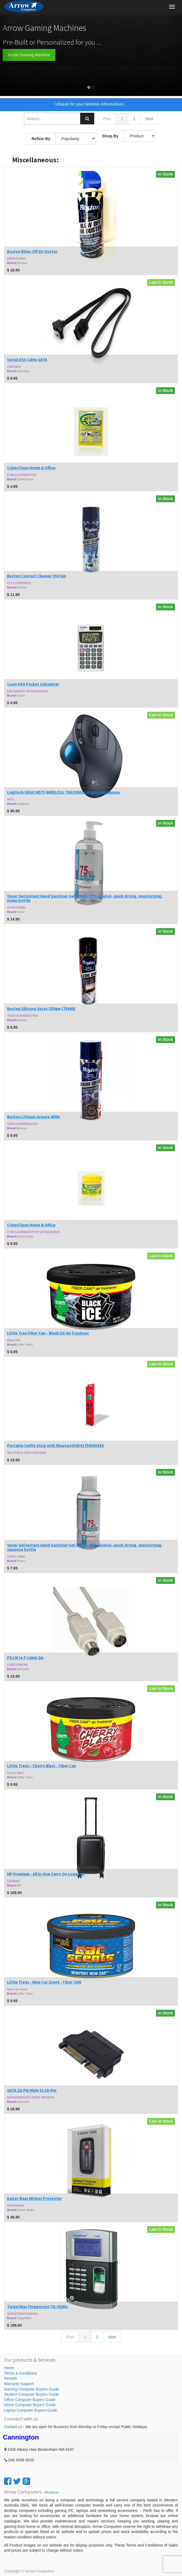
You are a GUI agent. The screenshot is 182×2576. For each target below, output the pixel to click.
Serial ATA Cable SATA (27, 359)
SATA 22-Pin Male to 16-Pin (31, 2090)
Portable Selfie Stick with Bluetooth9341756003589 (55, 1445)
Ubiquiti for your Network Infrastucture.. (90, 104)
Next (149, 119)
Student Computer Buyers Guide (31, 2394)
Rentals (10, 2378)
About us (52, 2492)
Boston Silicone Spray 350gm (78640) (41, 1008)
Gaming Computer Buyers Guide (31, 2389)
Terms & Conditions (20, 2373)
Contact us (13, 2427)
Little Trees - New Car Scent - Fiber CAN (44, 1982)
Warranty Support (18, 2384)
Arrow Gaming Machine (29, 54)
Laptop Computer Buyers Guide (30, 2410)
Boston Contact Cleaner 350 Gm (36, 575)
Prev (107, 119)
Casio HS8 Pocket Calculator (33, 684)
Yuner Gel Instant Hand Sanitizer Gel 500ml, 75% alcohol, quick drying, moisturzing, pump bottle (85, 898)
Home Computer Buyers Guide (30, 2405)
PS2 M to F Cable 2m (25, 1657)
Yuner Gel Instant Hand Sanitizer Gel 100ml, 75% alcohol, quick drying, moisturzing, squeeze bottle (85, 1547)
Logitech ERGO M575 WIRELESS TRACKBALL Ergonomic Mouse (63, 792)
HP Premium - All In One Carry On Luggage (46, 1873)
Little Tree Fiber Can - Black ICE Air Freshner (48, 1333)
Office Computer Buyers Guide (29, 2400)
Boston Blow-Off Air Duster (32, 251)
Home (9, 2368)
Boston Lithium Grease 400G (33, 1116)
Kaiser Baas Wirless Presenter (34, 2198)
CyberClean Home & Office (31, 467)
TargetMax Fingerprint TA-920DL (37, 2306)
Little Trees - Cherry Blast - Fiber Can (41, 1765)
